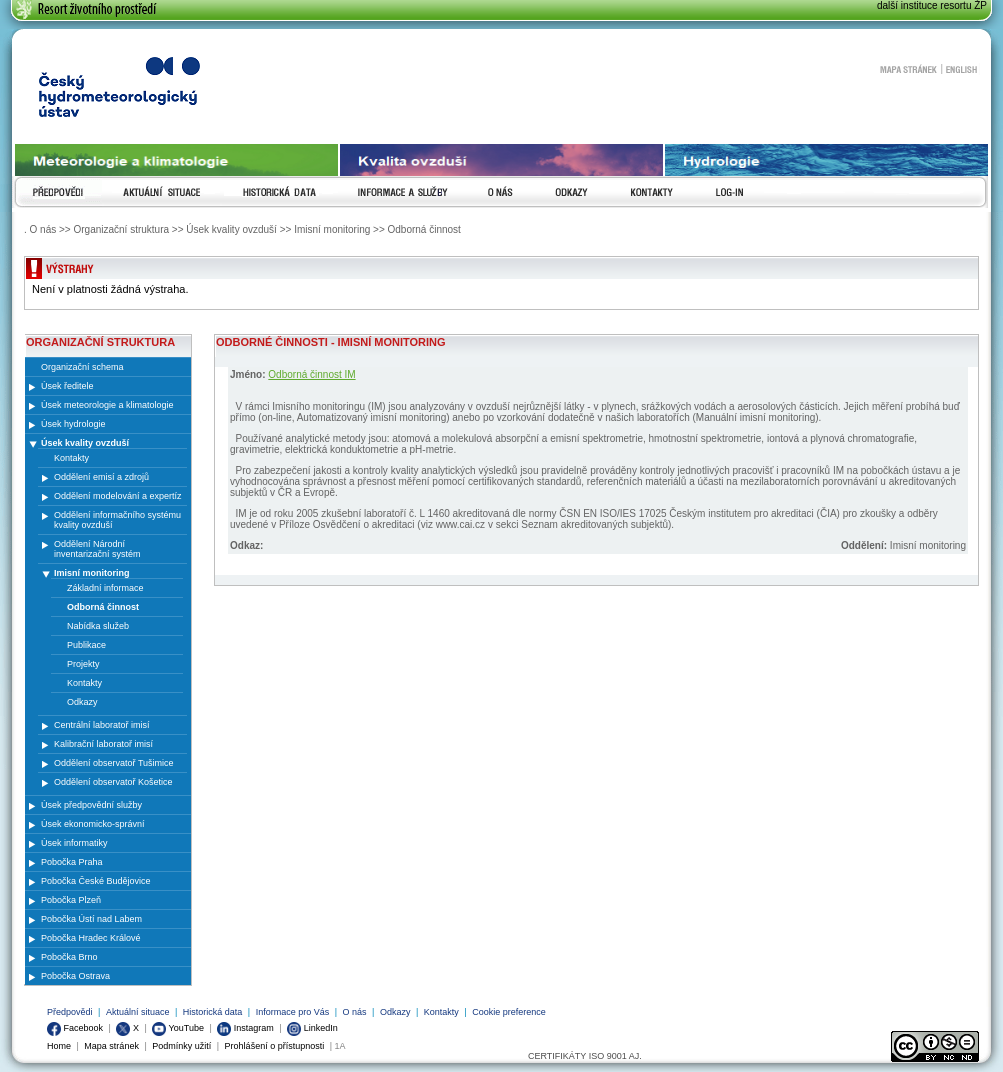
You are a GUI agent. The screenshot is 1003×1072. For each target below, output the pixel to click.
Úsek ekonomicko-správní (93, 824)
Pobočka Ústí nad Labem (91, 919)
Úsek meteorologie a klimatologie (107, 405)
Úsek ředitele (67, 386)
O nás (355, 1012)
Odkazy (395, 1012)
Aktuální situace (138, 1012)
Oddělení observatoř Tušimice (114, 763)
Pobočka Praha (72, 862)
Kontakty (441, 1012)
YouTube (178, 1028)
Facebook (75, 1028)
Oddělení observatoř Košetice (113, 782)
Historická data (213, 1012)
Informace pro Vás (293, 1012)
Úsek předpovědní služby (91, 805)
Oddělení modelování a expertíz (118, 496)
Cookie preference (509, 1012)
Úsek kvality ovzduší (85, 443)
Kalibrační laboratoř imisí (103, 744)
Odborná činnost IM (311, 374)
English (961, 69)
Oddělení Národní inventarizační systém (97, 549)
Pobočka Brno (69, 957)
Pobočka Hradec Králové (91, 938)
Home (59, 1046)
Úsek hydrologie (73, 424)
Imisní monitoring (92, 573)
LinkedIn (312, 1028)
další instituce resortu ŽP (932, 5)
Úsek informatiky (74, 843)
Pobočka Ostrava (75, 976)
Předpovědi (70, 1012)
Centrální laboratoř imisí (102, 725)
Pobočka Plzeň (71, 900)
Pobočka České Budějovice (96, 881)
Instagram (245, 1028)
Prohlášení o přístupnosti (275, 1046)
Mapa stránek (908, 69)
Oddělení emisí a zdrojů (101, 477)
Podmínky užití (181, 1046)
